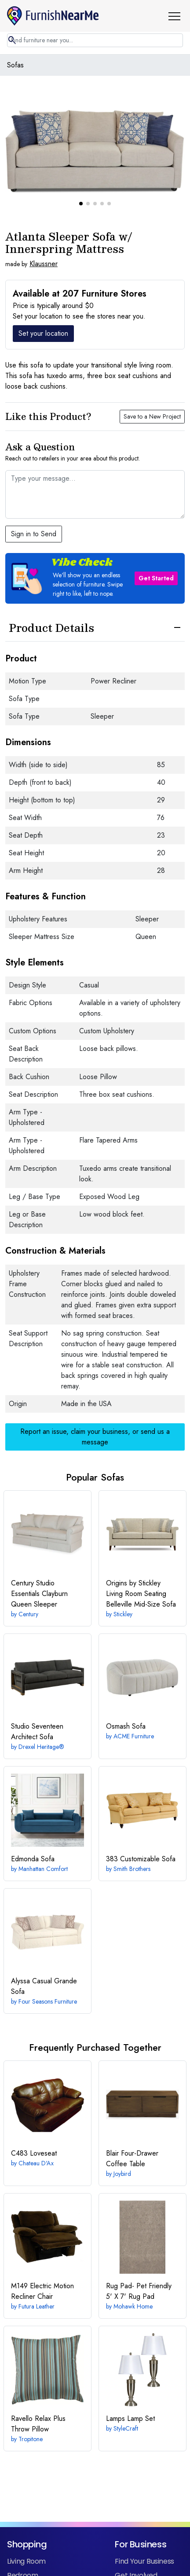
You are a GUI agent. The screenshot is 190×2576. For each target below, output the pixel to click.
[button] (177, 16)
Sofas (15, 65)
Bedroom (22, 2540)
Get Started (156, 543)
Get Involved (136, 2540)
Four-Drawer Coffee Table (132, 2123)
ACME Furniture (133, 1701)
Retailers (129, 2555)
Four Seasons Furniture (47, 1966)
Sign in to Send (33, 499)
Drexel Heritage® (41, 1711)
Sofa (126, 1691)
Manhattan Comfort (43, 1834)
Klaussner (43, 229)
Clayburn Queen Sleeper (39, 1558)
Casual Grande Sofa (44, 1951)
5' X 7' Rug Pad (139, 2256)
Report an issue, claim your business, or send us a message (95, 1402)
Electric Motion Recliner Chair (42, 2256)
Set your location (43, 298)
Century (28, 1579)
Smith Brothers (131, 1834)
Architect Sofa (37, 1696)
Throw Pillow (38, 2389)
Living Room (26, 2526)
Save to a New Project (152, 381)
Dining (17, 2555)
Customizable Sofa (140, 1824)
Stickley (122, 1579)
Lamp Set (130, 2384)
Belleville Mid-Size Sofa (141, 1558)
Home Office (28, 2569)
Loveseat (34, 2118)
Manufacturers (139, 2569)
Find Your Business (144, 2526)
